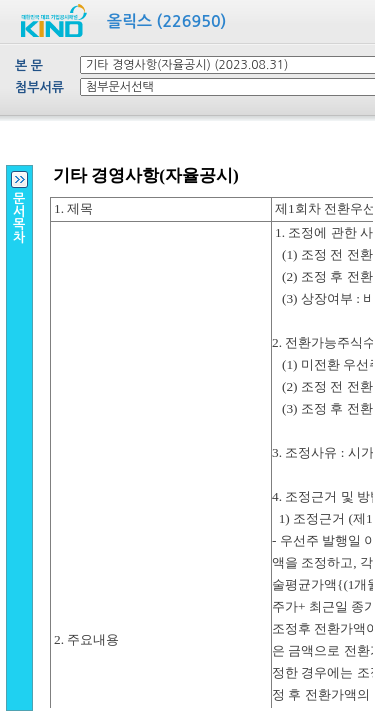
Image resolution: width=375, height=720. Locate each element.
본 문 (29, 65)
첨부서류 (39, 87)
